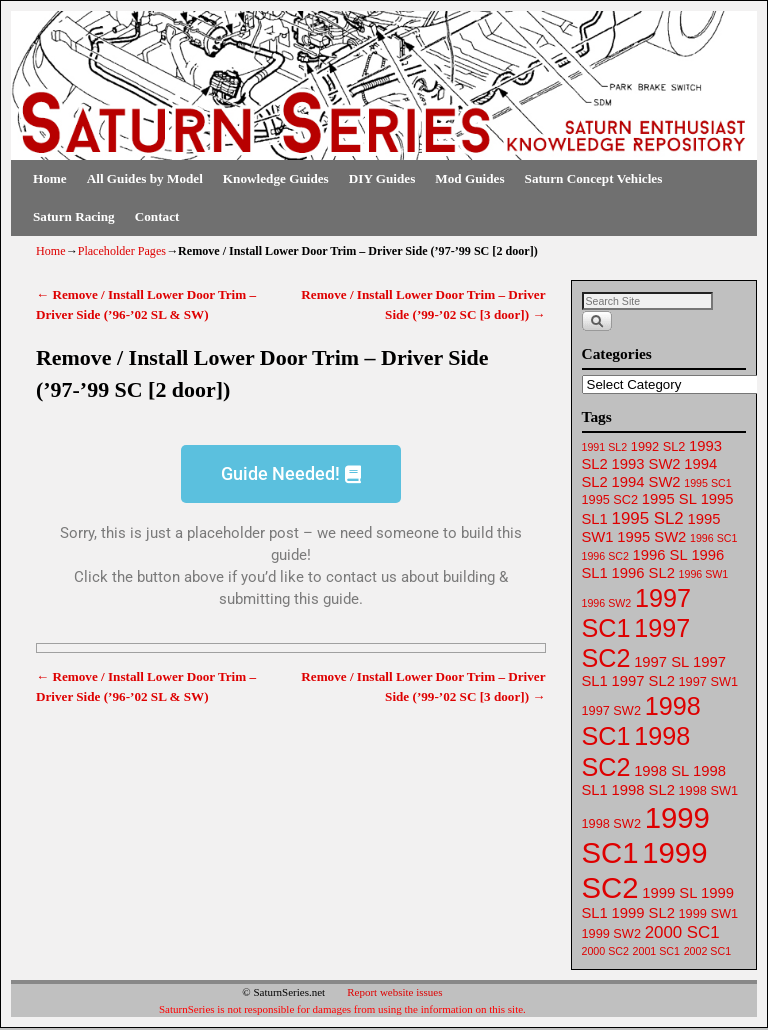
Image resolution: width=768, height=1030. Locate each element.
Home (50, 178)
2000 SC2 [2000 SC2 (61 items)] (605, 951)
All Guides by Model (145, 178)
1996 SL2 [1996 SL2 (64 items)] (643, 573)
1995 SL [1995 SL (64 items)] (669, 499)
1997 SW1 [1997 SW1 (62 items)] (708, 681)
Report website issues (394, 992)
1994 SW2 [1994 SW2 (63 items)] (646, 482)
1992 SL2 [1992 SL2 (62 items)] (658, 446)
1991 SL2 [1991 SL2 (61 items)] (605, 447)
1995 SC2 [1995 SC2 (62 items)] (610, 499)
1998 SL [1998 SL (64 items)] (661, 771)
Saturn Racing (74, 216)
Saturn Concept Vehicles (594, 178)
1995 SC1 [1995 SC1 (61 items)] (707, 483)
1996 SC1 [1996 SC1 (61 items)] (713, 538)
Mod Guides (469, 178)
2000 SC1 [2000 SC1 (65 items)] (682, 932)
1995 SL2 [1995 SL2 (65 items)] (648, 518)
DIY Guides (382, 178)
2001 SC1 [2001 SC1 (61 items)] (656, 951)
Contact (157, 216)
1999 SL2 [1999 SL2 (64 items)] (643, 913)
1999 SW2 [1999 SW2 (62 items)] (611, 933)
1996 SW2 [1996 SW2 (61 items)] (607, 603)
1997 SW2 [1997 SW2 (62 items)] (611, 710)
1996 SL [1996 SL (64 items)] (660, 555)
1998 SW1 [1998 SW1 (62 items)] (708, 790)
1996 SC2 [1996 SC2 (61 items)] (605, 556)
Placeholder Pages (122, 251)
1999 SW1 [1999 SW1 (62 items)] (708, 913)
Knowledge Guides (276, 178)
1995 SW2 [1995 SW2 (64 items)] (651, 537)
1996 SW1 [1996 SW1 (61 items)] (704, 574)
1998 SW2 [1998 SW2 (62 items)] (611, 823)
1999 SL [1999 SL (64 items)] (669, 893)
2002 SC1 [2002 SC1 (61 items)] (707, 951)
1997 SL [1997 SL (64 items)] (661, 662)
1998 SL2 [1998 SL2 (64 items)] (643, 790)
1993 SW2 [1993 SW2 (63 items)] (646, 464)
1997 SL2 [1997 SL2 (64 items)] (643, 681)
